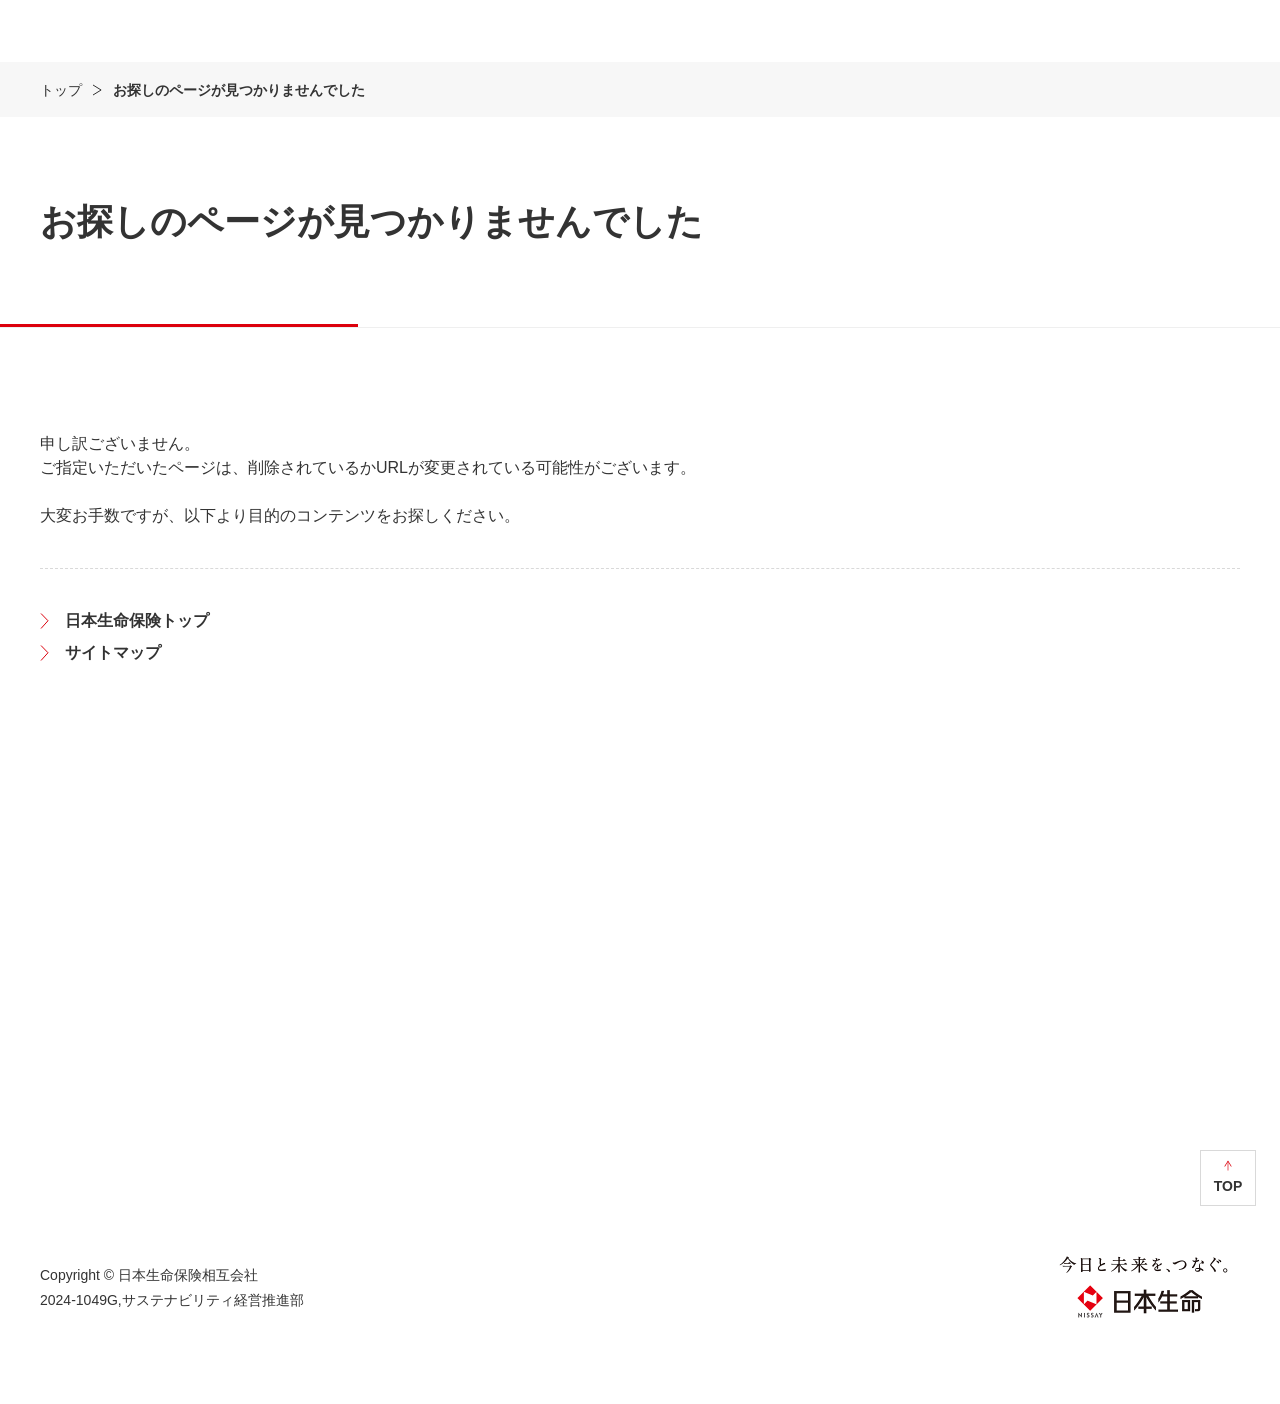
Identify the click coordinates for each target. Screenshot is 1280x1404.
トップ (61, 149)
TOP (1228, 1245)
